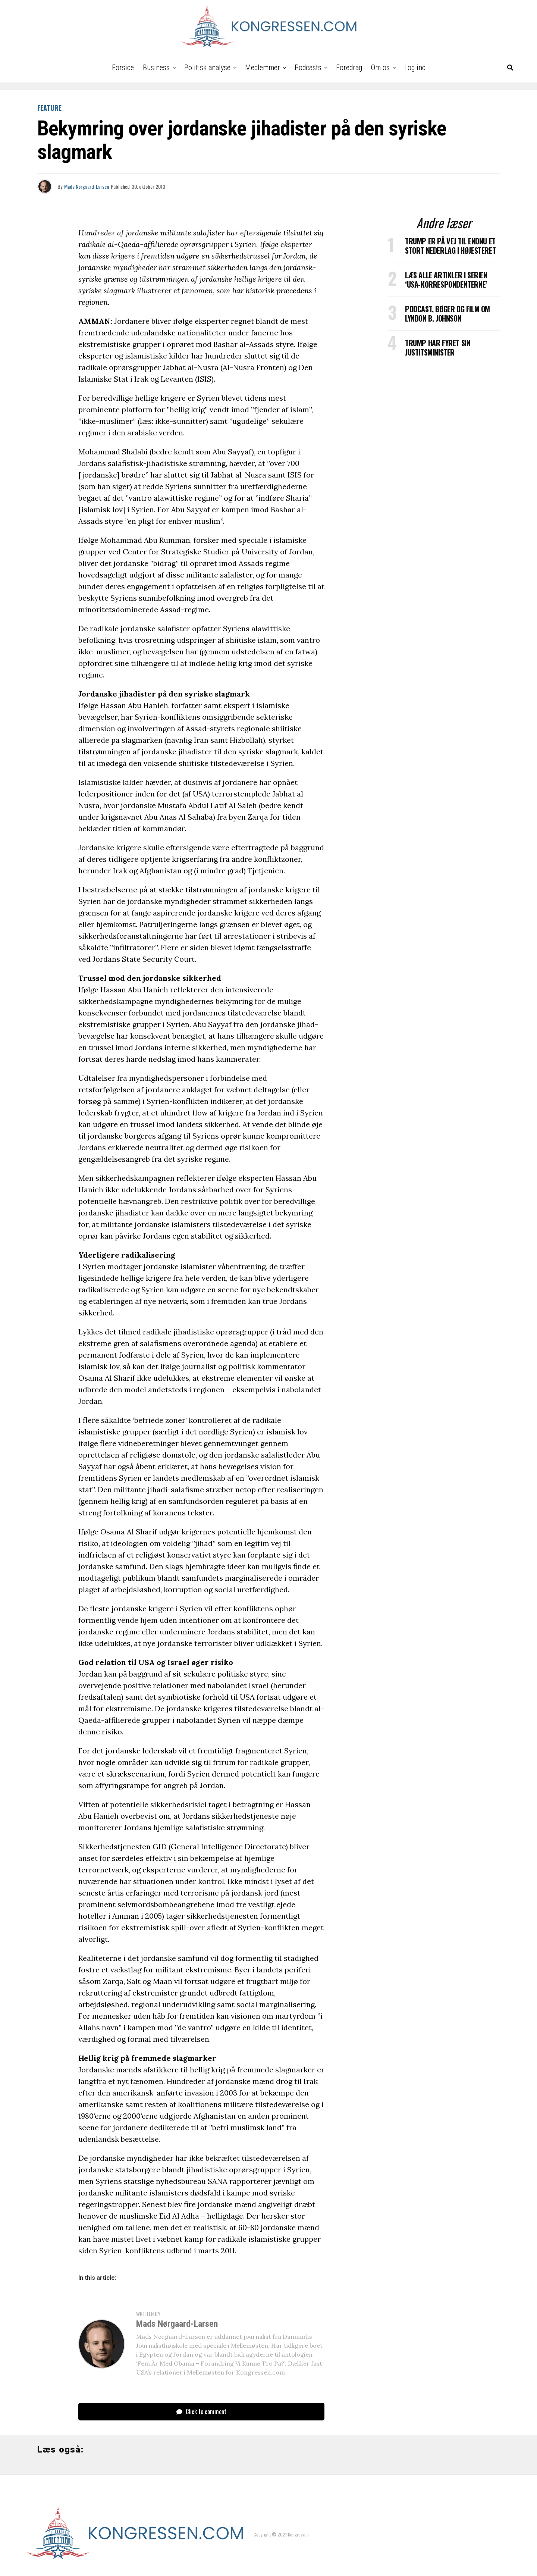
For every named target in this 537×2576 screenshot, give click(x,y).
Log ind (414, 67)
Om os (380, 67)
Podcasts (308, 67)
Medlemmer (262, 67)
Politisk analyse (207, 67)
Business (156, 67)
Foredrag (349, 67)
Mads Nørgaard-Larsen (86, 186)
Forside (123, 67)
